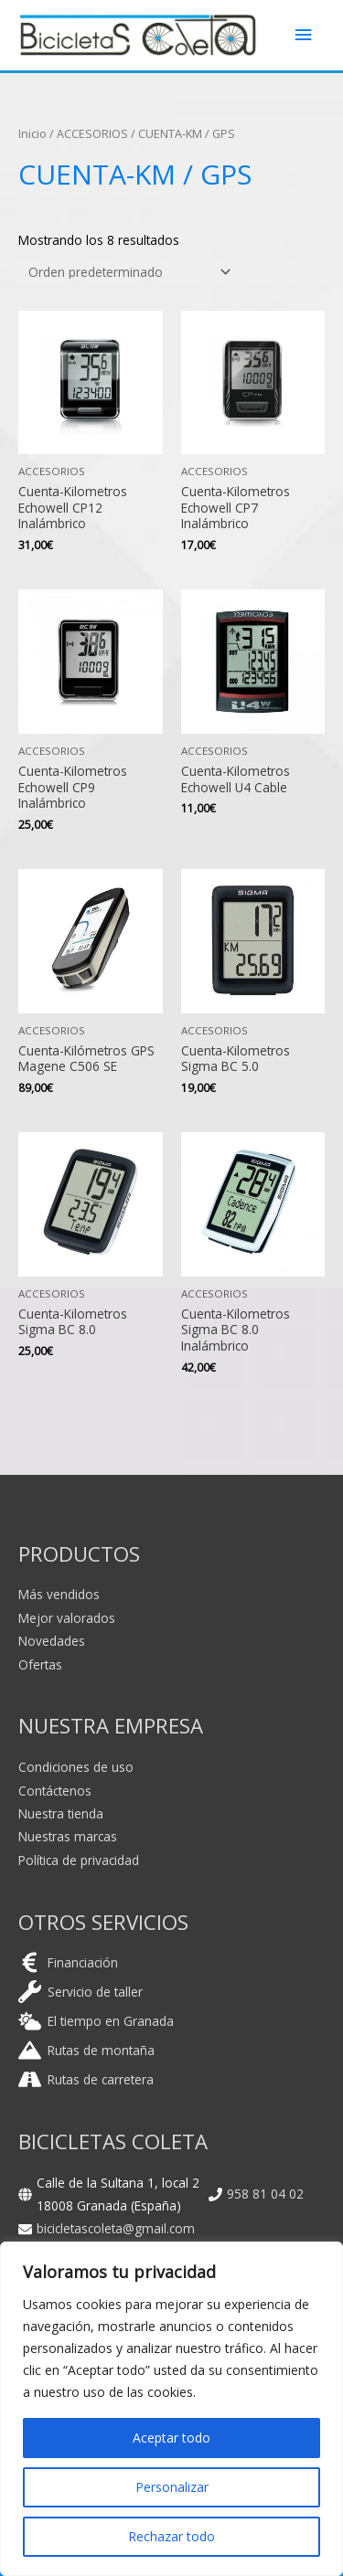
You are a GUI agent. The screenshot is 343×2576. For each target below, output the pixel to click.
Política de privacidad (78, 1860)
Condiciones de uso (76, 1767)
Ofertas (40, 1664)
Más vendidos (59, 1594)
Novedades (51, 1640)
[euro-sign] (68, 1962)
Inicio (32, 134)
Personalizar (172, 2487)
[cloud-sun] (96, 2020)
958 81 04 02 (265, 2193)
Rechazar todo (171, 2536)
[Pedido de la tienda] (126, 273)
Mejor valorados (66, 1618)
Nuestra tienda (60, 1813)
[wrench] (80, 1991)
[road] (86, 2079)
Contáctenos (54, 1790)
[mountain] (86, 2050)
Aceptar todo (171, 2437)
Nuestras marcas (67, 1836)
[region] (171, 2409)
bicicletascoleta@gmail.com (116, 2228)
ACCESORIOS (92, 134)
